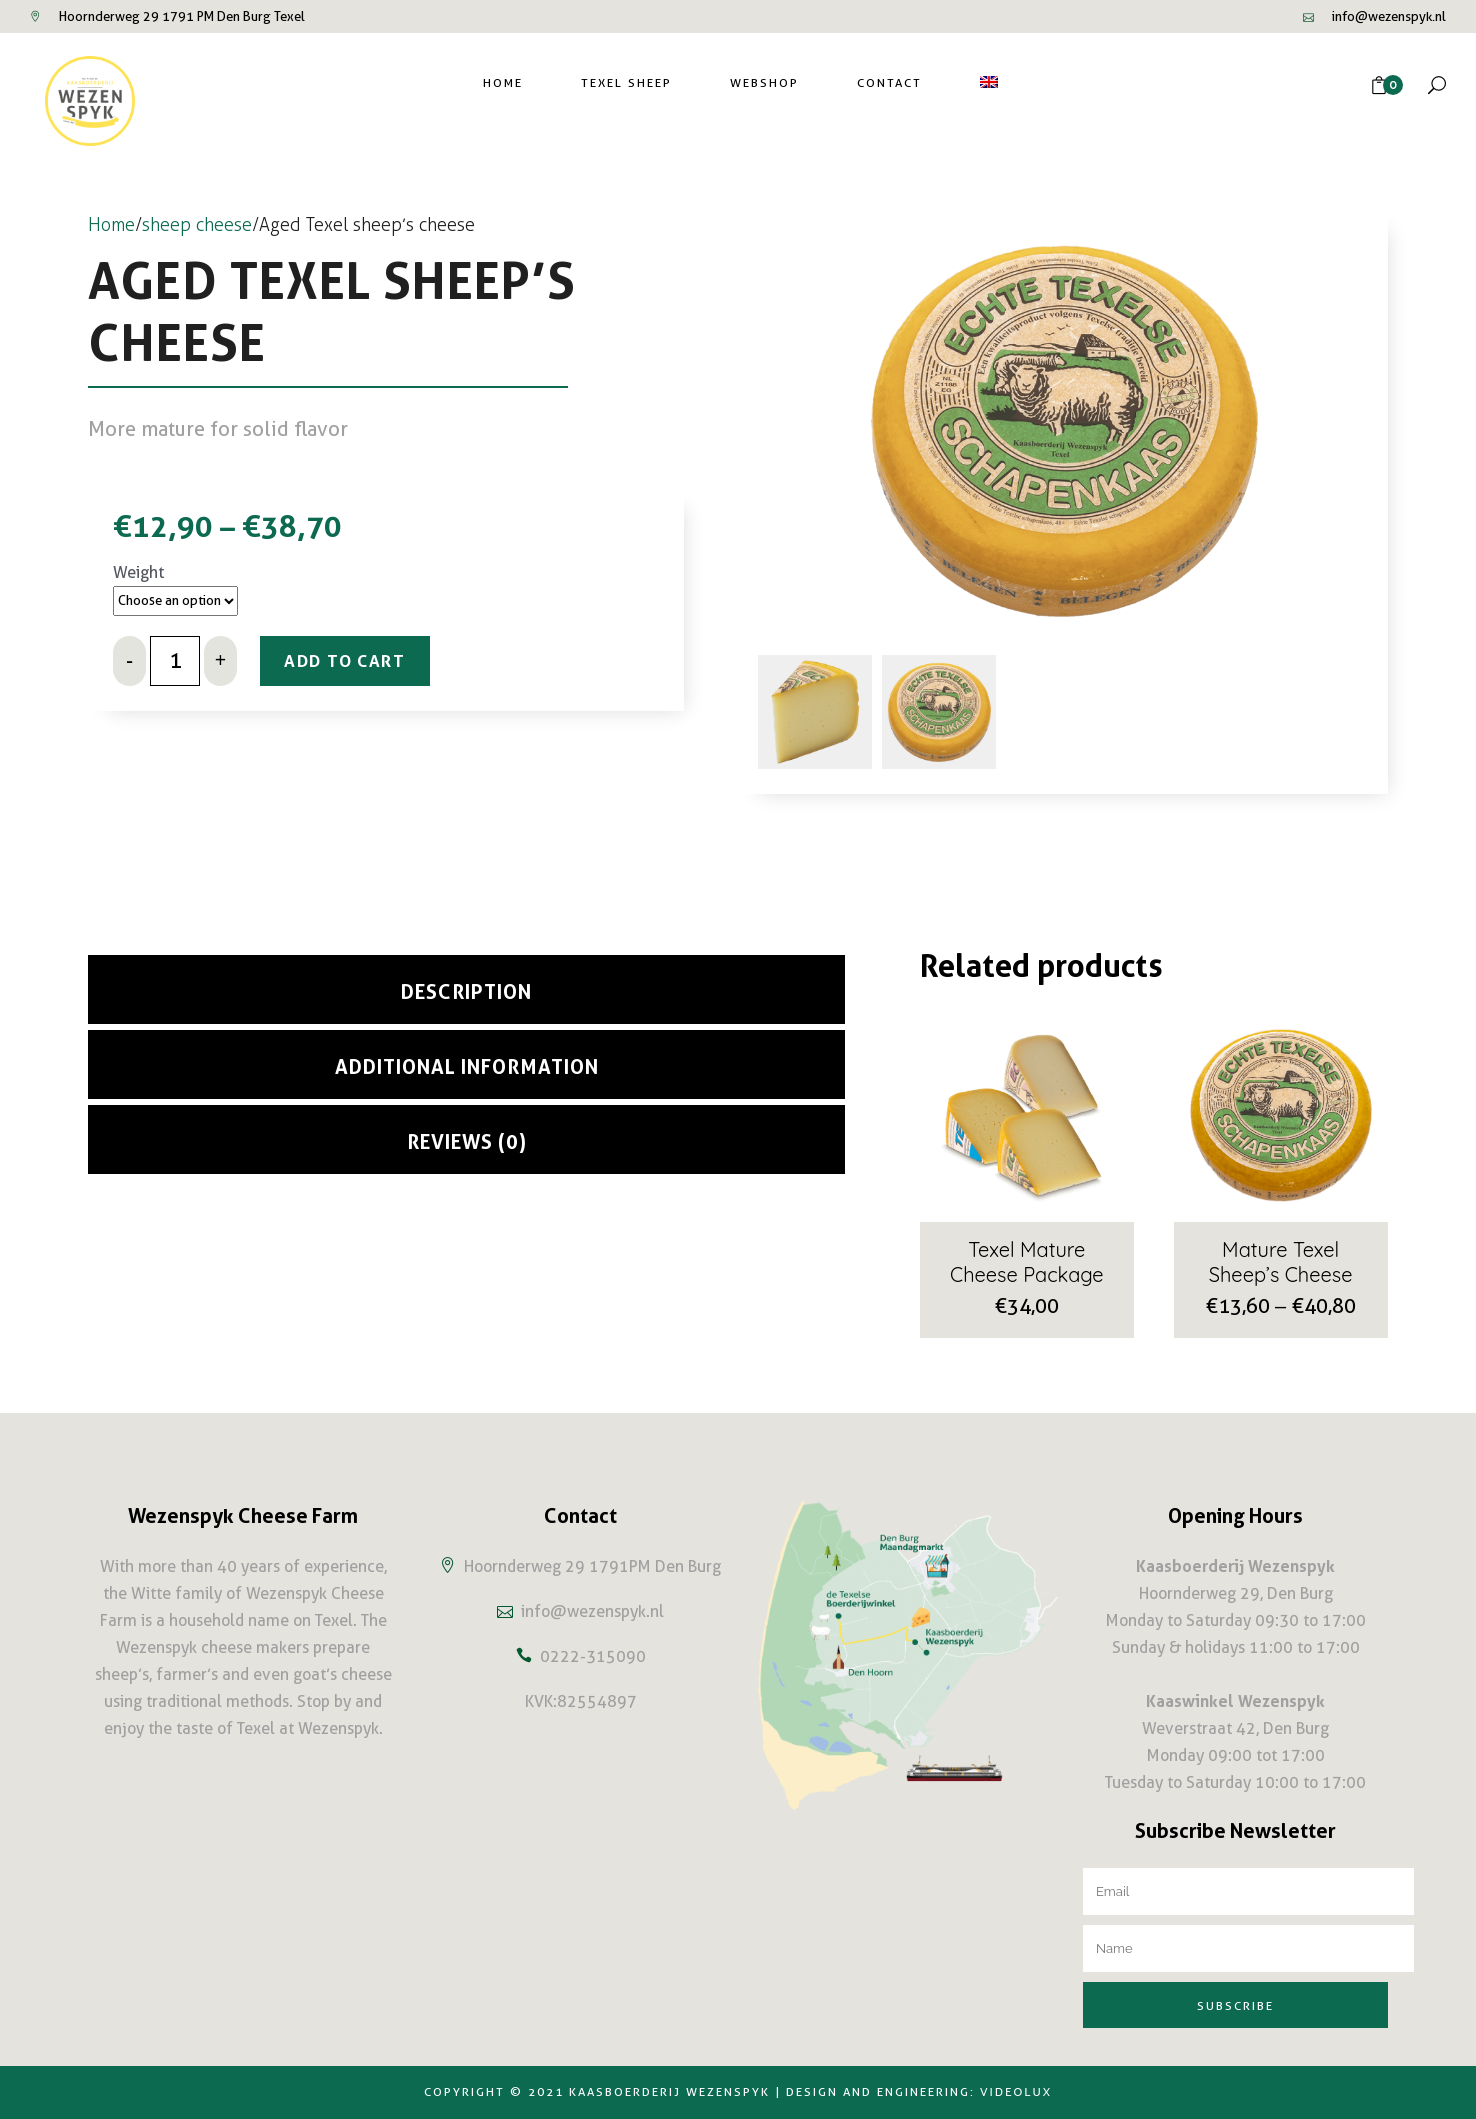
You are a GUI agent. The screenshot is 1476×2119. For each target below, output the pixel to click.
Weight (138, 572)
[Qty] (175, 666)
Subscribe (1235, 2006)
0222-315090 (593, 1656)
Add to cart (362, 665)
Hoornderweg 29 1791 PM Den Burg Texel (182, 16)
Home (111, 225)
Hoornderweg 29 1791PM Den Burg (592, 1566)
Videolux (1016, 2092)
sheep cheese (197, 225)
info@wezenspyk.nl (1389, 16)
